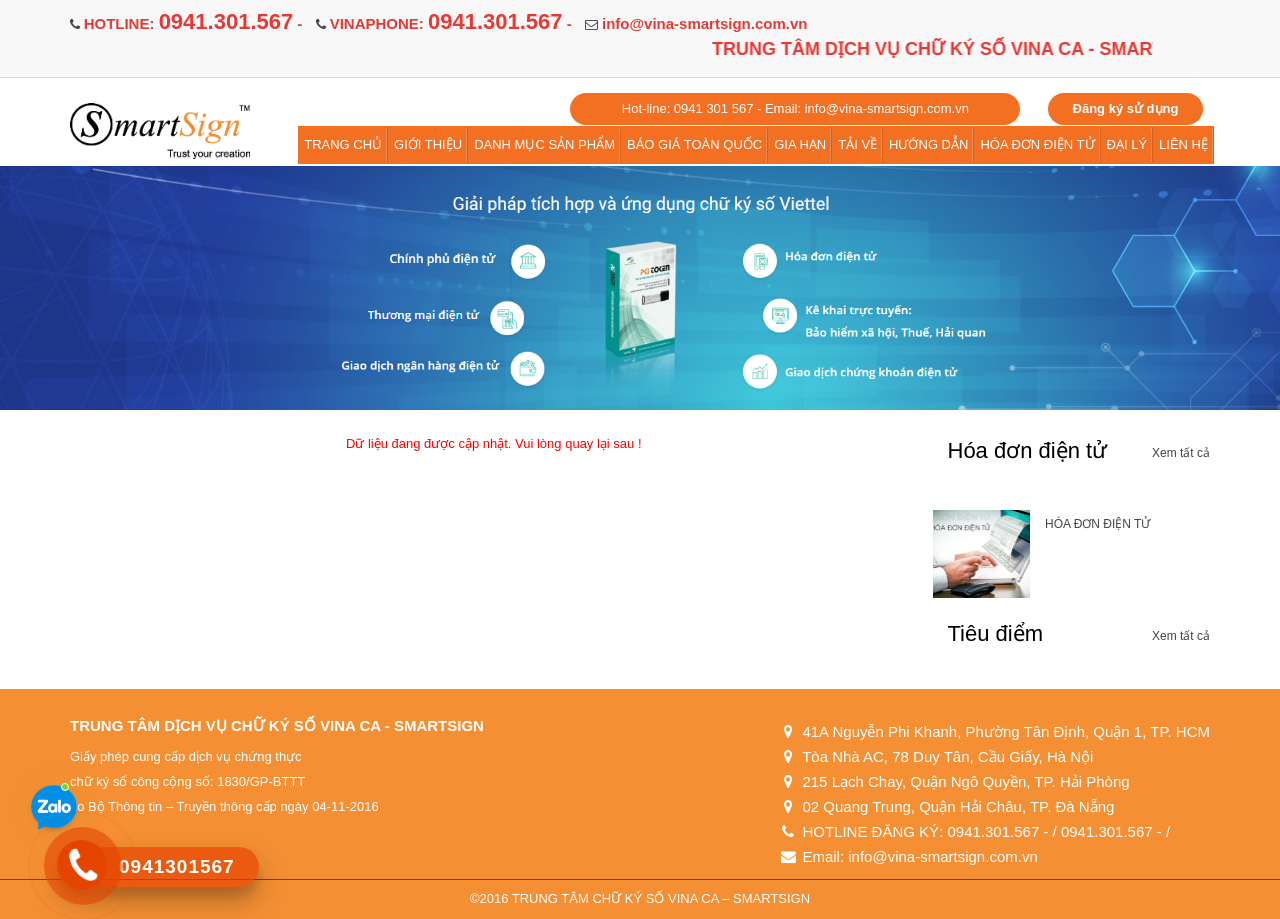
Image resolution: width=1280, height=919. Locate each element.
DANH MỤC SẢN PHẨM (544, 144)
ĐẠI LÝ (1127, 144)
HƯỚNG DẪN (928, 144)
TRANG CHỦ (343, 144)
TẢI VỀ (857, 144)
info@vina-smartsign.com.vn (705, 23)
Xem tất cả (1181, 453)
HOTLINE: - (193, 23)
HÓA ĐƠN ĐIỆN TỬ (1037, 144)
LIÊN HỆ (1183, 144)
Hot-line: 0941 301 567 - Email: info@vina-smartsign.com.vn (795, 108)
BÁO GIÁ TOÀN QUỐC (694, 144)
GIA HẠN (800, 144)
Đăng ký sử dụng (1126, 108)
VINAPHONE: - (451, 23)
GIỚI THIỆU (428, 144)
